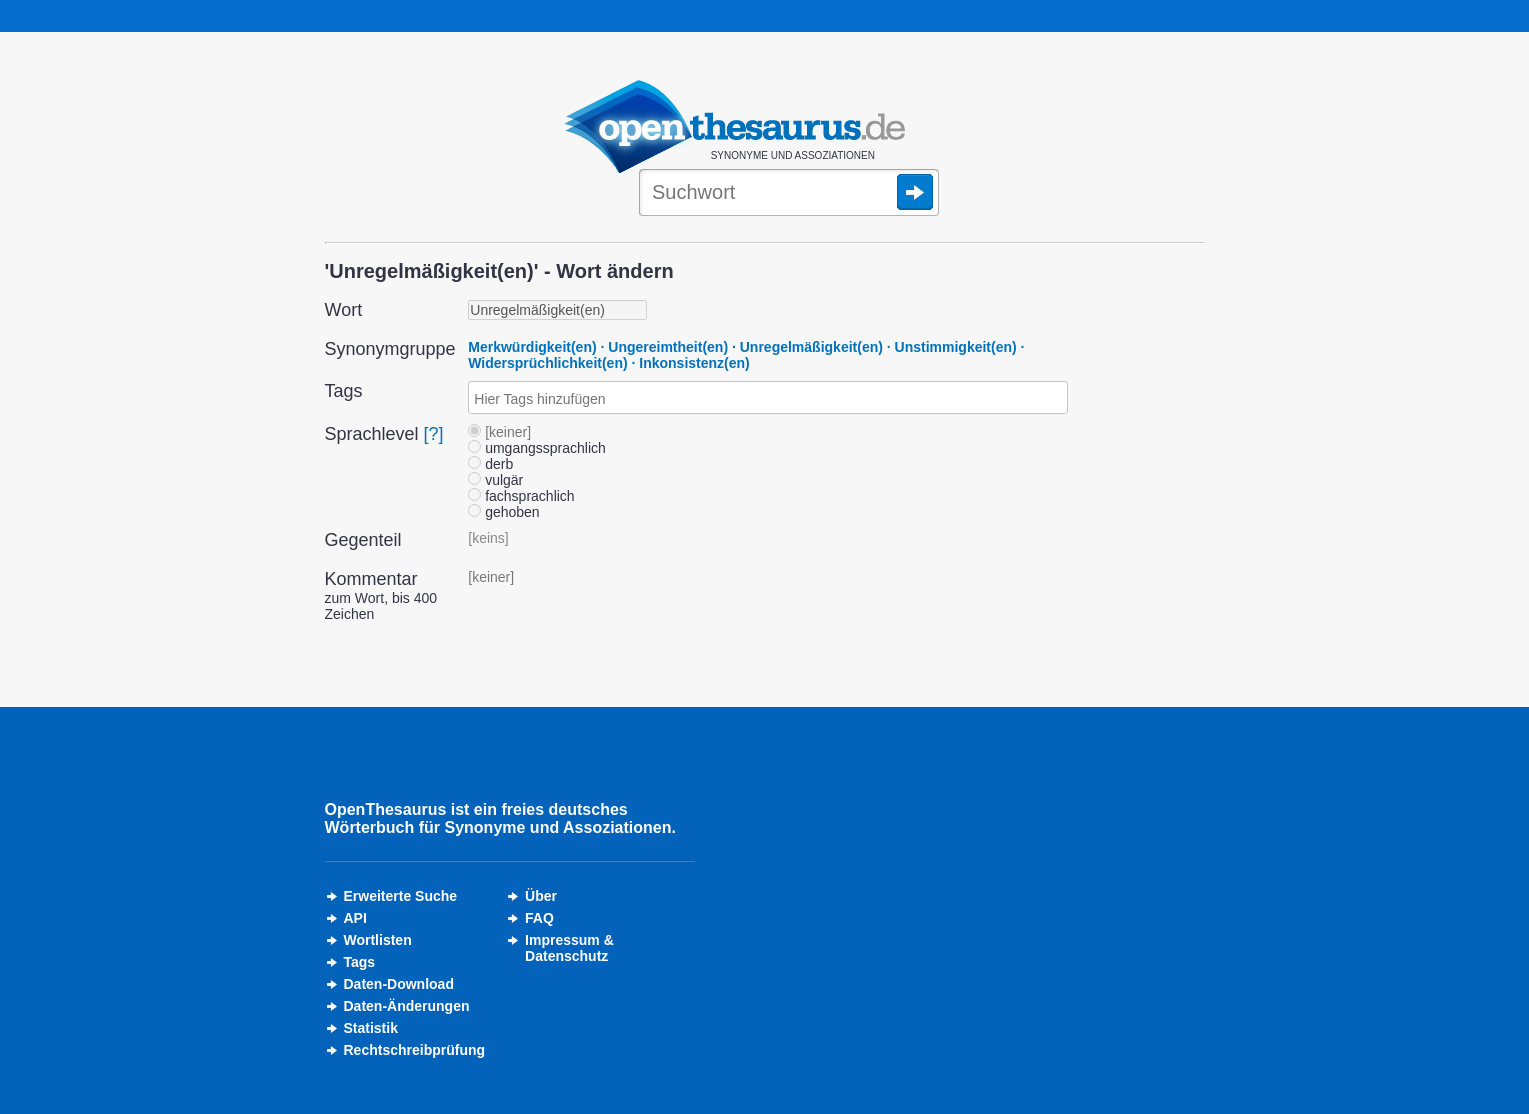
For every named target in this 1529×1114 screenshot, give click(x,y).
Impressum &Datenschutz (569, 948)
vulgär (495, 480)
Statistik (371, 1028)
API (355, 918)
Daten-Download (399, 984)
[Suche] (789, 194)
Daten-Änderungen (407, 1006)
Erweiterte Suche (401, 896)
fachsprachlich (521, 496)
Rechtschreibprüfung (415, 1050)
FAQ (539, 918)
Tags (360, 962)
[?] (434, 434)
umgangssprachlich (537, 448)
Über (541, 896)
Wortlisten (378, 940)
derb (490, 464)
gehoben (503, 512)
